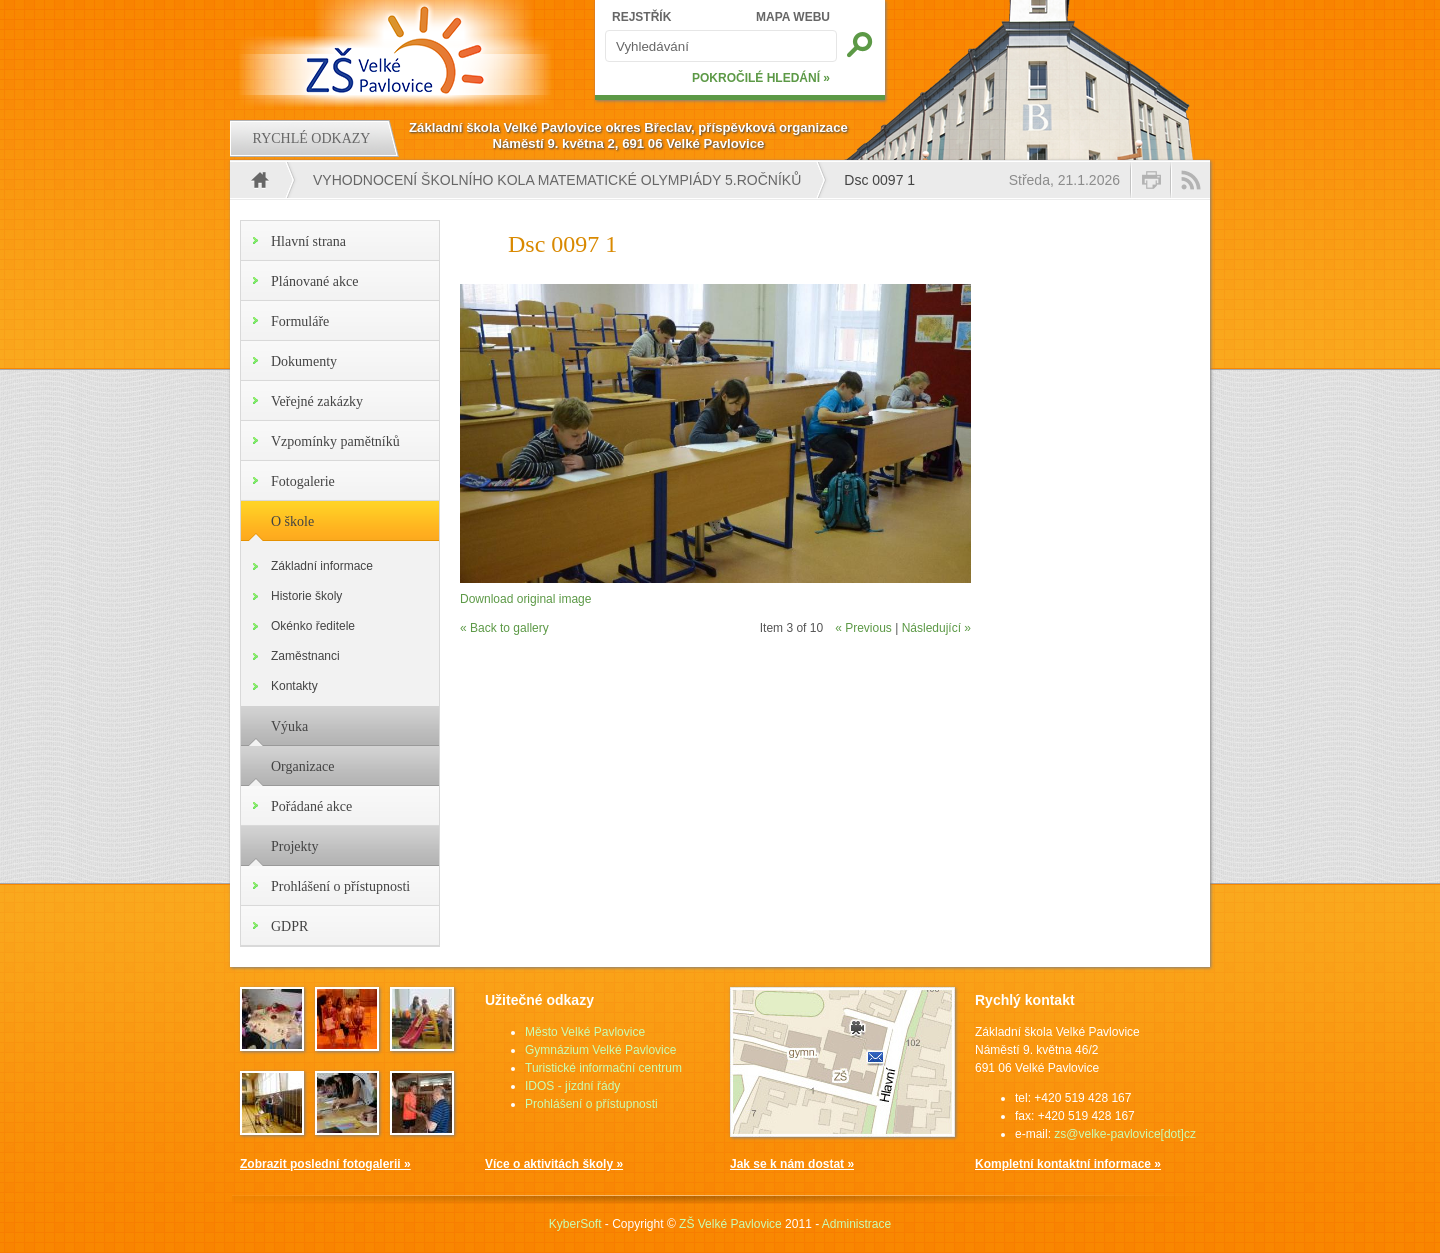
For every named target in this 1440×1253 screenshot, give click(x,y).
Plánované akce (314, 281)
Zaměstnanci (305, 656)
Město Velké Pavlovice (585, 1032)
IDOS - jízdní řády (572, 1086)
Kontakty (294, 686)
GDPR (289, 926)
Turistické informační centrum (603, 1068)
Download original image (525, 599)
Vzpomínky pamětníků (335, 441)
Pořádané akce (311, 806)
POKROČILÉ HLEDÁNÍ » (761, 78)
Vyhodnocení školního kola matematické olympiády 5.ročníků (557, 180)
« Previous (863, 628)
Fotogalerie (303, 481)
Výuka (289, 726)
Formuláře (300, 321)
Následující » (936, 628)
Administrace (856, 1224)
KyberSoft (575, 1224)
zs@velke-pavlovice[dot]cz (1125, 1134)
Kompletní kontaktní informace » (1068, 1164)
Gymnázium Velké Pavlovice (600, 1050)
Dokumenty (304, 361)
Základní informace (322, 566)
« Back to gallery (504, 628)
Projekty (294, 846)
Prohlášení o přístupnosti (340, 886)
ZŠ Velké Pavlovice (730, 1224)
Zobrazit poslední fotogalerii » (325, 1164)
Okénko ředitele (313, 626)
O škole (292, 521)
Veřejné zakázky (317, 401)
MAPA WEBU (793, 17)
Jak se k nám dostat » (792, 1164)
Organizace (302, 766)
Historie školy (306, 596)
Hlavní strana (308, 241)
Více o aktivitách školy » (554, 1164)
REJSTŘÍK (641, 17)
